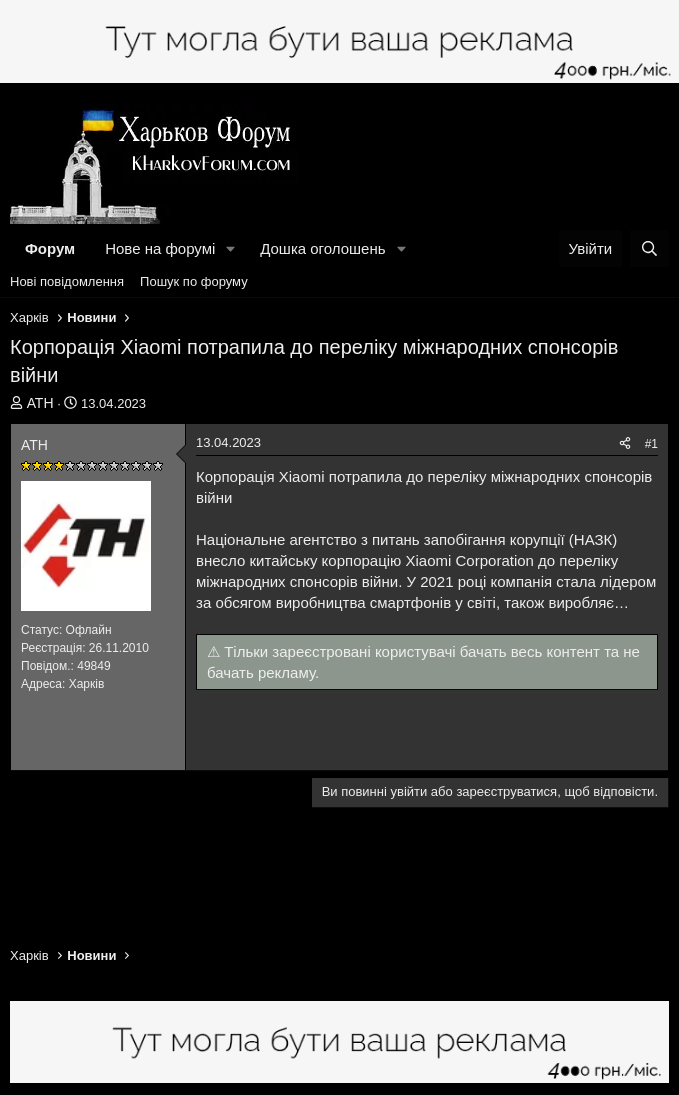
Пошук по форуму (194, 281)
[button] (231, 248)
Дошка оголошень (322, 248)
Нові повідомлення (67, 281)
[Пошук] (649, 248)
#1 (651, 444)
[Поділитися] (625, 444)
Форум (50, 248)
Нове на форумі (160, 248)
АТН (40, 403)
